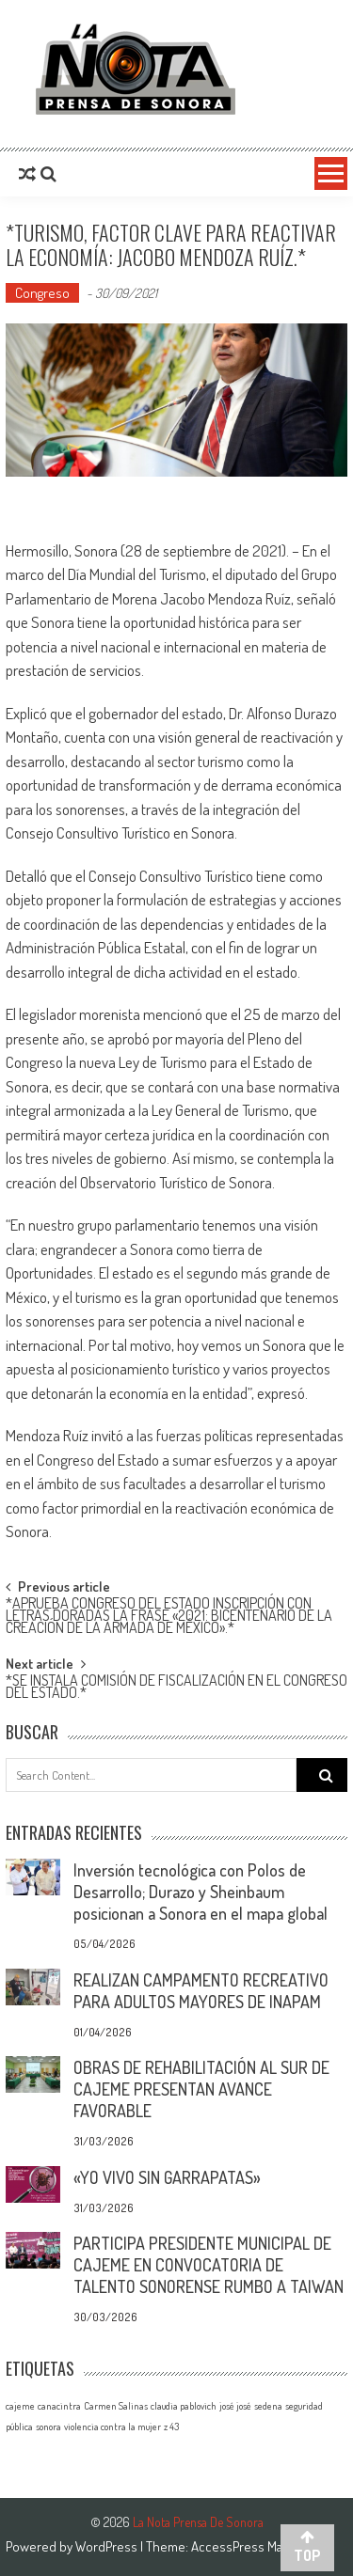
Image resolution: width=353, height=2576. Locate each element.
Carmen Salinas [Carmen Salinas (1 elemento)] (116, 2405)
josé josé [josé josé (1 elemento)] (235, 2405)
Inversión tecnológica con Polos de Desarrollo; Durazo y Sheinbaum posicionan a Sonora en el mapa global (200, 1892)
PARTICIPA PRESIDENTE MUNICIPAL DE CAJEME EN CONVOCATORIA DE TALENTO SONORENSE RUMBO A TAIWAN (208, 2265)
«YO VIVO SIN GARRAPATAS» (167, 2177)
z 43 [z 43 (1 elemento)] (171, 2426)
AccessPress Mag (239, 2546)
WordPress (107, 2546)
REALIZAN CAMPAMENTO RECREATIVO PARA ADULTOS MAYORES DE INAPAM (201, 1991)
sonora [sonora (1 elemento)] (48, 2426)
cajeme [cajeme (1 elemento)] (20, 2405)
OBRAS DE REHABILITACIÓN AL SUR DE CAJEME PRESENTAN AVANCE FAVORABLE (201, 2089)
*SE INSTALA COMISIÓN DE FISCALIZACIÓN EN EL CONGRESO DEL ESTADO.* (176, 1688)
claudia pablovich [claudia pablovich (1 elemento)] (184, 2405)
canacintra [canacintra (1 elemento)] (59, 2405)
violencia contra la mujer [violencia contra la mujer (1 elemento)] (112, 2426)
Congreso (42, 293)
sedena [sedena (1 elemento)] (268, 2405)
